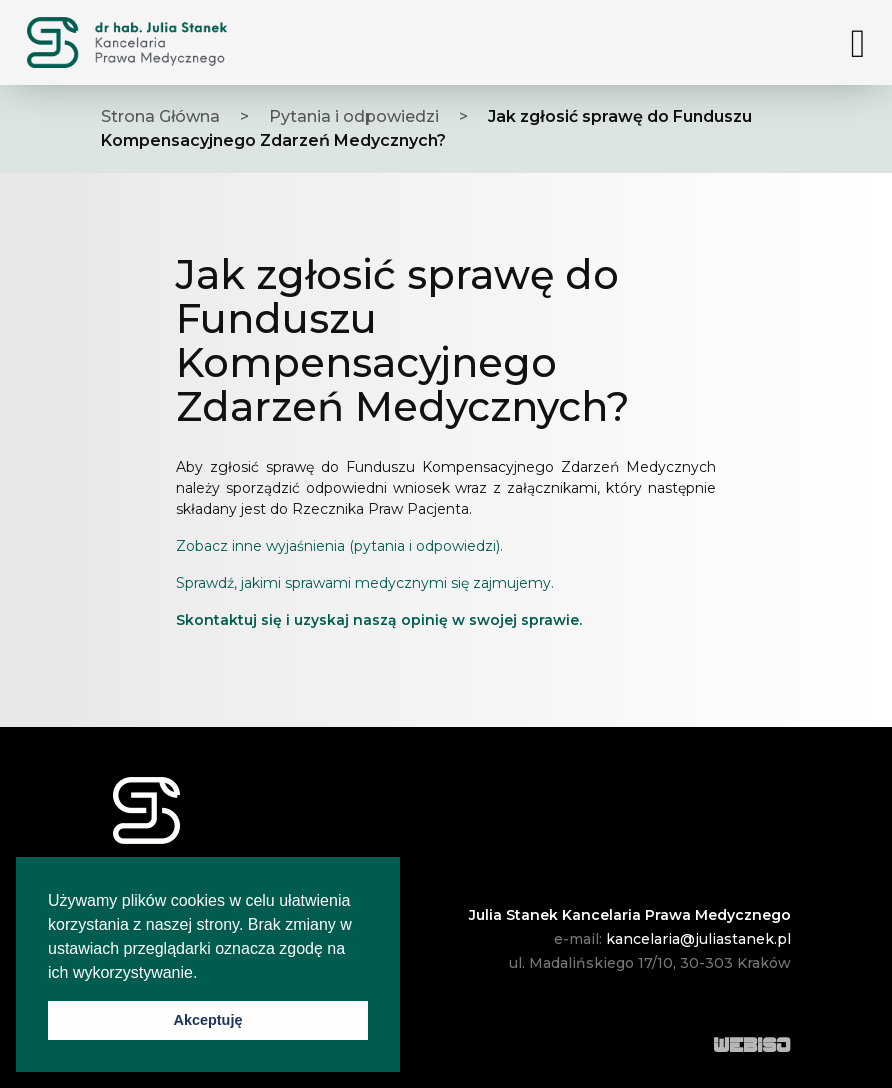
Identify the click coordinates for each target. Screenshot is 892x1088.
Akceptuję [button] (208, 1020)
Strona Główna (160, 116)
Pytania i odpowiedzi (354, 116)
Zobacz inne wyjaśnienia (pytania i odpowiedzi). (339, 546)
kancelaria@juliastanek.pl (698, 939)
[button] (205, 974)
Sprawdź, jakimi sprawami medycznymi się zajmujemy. (365, 583)
